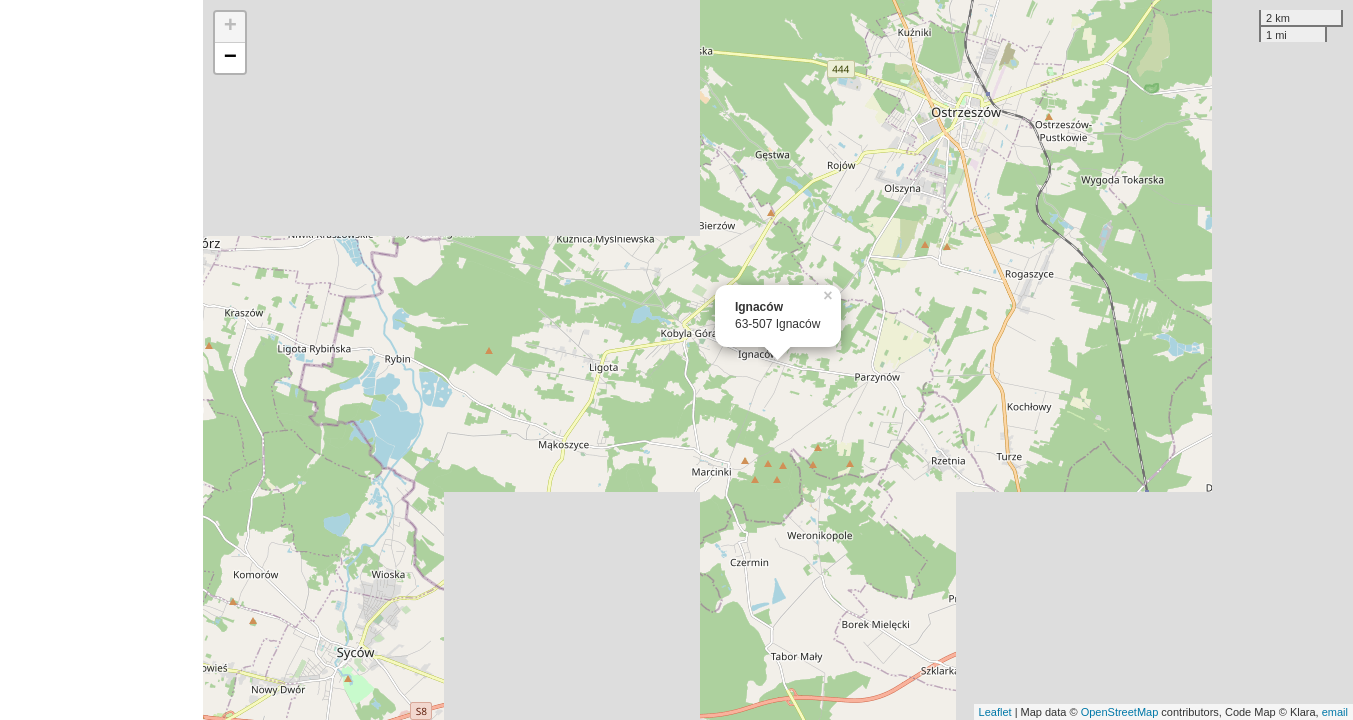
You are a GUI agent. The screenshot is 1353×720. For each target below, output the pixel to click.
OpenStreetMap (1120, 712)
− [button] (230, 58)
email (1335, 712)
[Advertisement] (101, 360)
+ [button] (230, 27)
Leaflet (995, 712)
